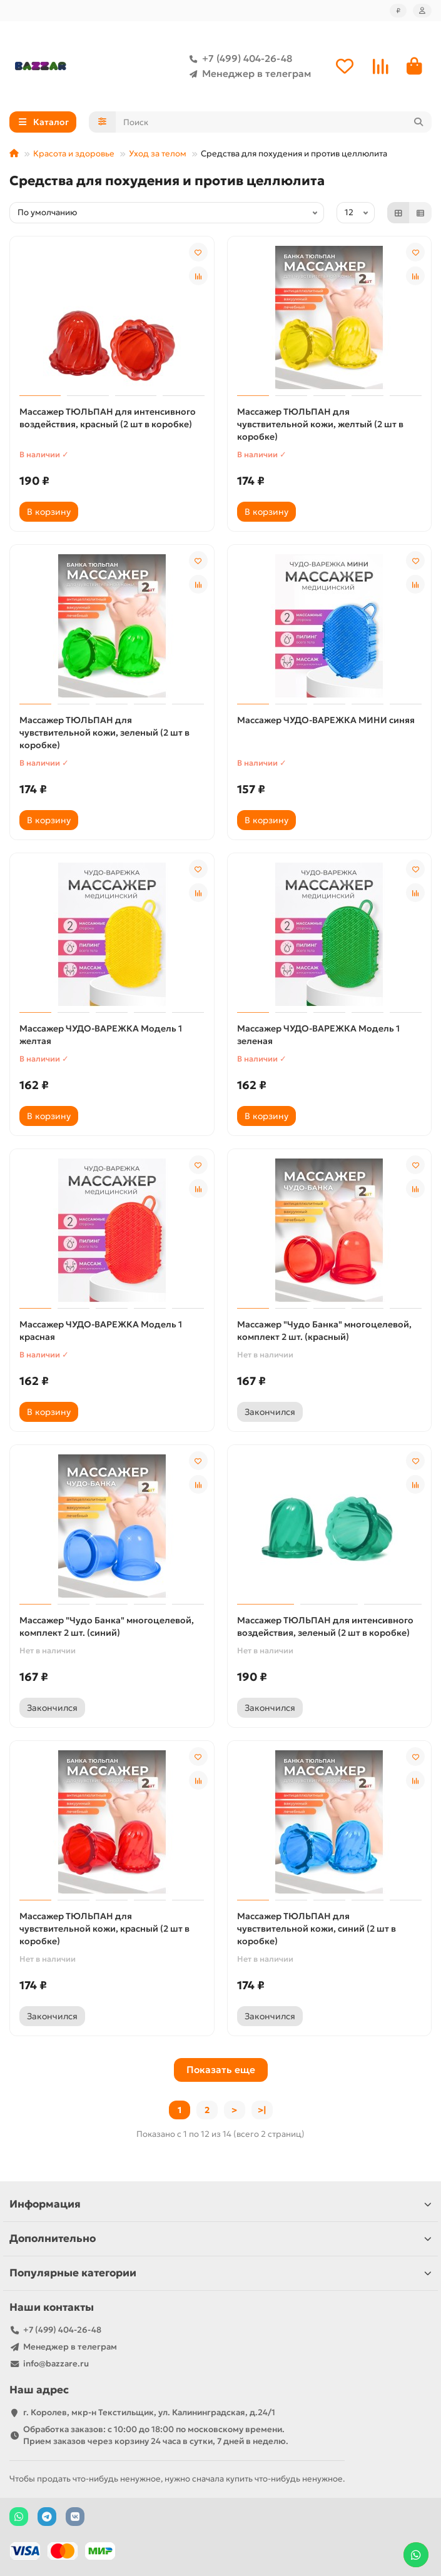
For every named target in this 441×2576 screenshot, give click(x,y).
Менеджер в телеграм (248, 74)
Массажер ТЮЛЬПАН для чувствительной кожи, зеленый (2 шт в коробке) (104, 732)
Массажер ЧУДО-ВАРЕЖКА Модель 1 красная (100, 1330)
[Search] (274, 122)
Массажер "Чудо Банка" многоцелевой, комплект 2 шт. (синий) (106, 1626)
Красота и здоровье (73, 153)
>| (262, 2110)
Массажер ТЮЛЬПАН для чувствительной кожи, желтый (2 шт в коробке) (320, 424)
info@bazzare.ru (56, 2363)
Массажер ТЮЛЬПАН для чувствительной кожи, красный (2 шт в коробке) (104, 1928)
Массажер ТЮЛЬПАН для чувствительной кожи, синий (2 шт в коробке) (316, 1928)
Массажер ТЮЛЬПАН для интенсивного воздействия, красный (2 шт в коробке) (107, 418)
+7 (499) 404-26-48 (238, 59)
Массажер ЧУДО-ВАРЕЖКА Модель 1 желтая (100, 1035)
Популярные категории (220, 2272)
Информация (220, 2204)
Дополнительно (220, 2238)
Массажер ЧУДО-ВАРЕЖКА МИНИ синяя (326, 720)
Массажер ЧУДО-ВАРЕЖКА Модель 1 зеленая (318, 1035)
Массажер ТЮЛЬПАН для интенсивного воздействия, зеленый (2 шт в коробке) (325, 1626)
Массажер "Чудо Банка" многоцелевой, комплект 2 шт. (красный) (324, 1330)
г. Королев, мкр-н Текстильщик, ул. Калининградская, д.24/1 (149, 2412)
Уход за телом (157, 153)
